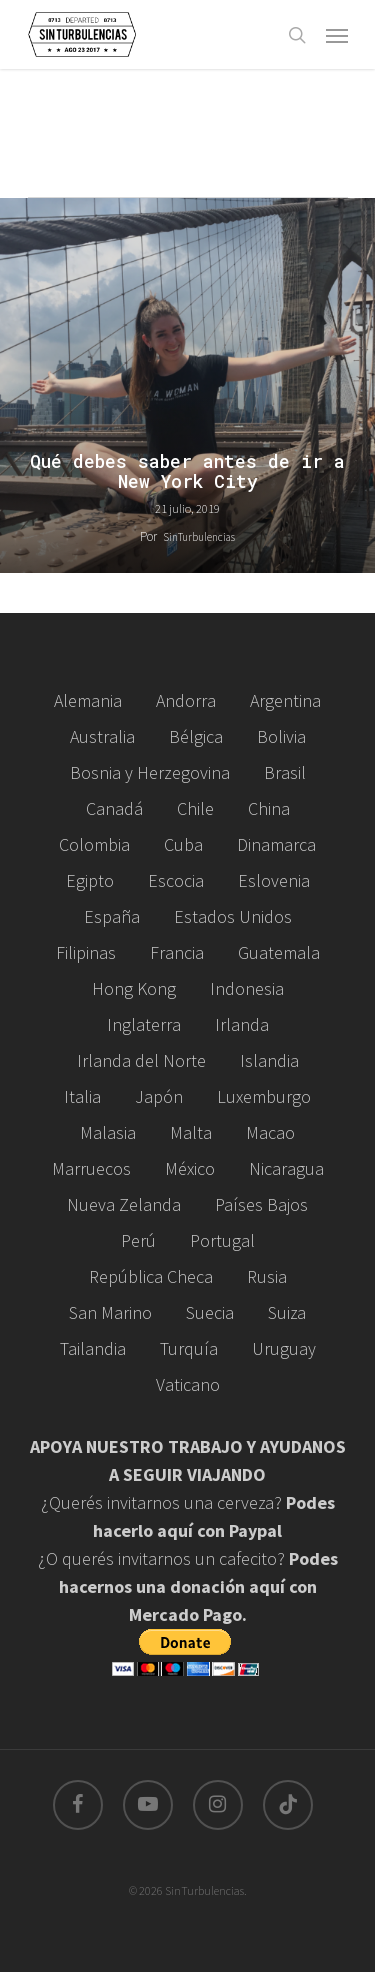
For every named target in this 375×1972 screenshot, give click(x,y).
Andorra (186, 700)
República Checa (151, 1276)
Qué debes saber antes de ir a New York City (187, 472)
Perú (138, 1240)
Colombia (94, 844)
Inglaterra (144, 1024)
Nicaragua (286, 1168)
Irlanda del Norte (141, 1060)
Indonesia (247, 988)
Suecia (210, 1312)
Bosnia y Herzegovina (150, 772)
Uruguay (284, 1348)
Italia (82, 1096)
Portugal (222, 1240)
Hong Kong (134, 988)
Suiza (287, 1312)
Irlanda (242, 1024)
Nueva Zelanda (124, 1204)
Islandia (269, 1060)
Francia (177, 952)
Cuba (183, 844)
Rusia (267, 1276)
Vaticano (188, 1384)
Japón (159, 1096)
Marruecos (91, 1168)
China (269, 808)
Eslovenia (274, 880)
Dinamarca (276, 844)
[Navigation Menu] (337, 35)
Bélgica (196, 736)
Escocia (176, 880)
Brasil (285, 772)
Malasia (108, 1132)
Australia (102, 736)
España (112, 916)
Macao (270, 1132)
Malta (191, 1132)
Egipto (90, 880)
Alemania (88, 700)
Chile (195, 808)
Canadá (114, 808)
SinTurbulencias (199, 537)
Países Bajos (261, 1204)
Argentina (285, 700)
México (190, 1168)
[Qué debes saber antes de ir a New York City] (187, 385)
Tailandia (93, 1348)
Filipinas (86, 952)
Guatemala (279, 952)
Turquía (189, 1348)
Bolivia (281, 736)
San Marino (110, 1312)
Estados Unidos (233, 916)
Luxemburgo (264, 1096)
